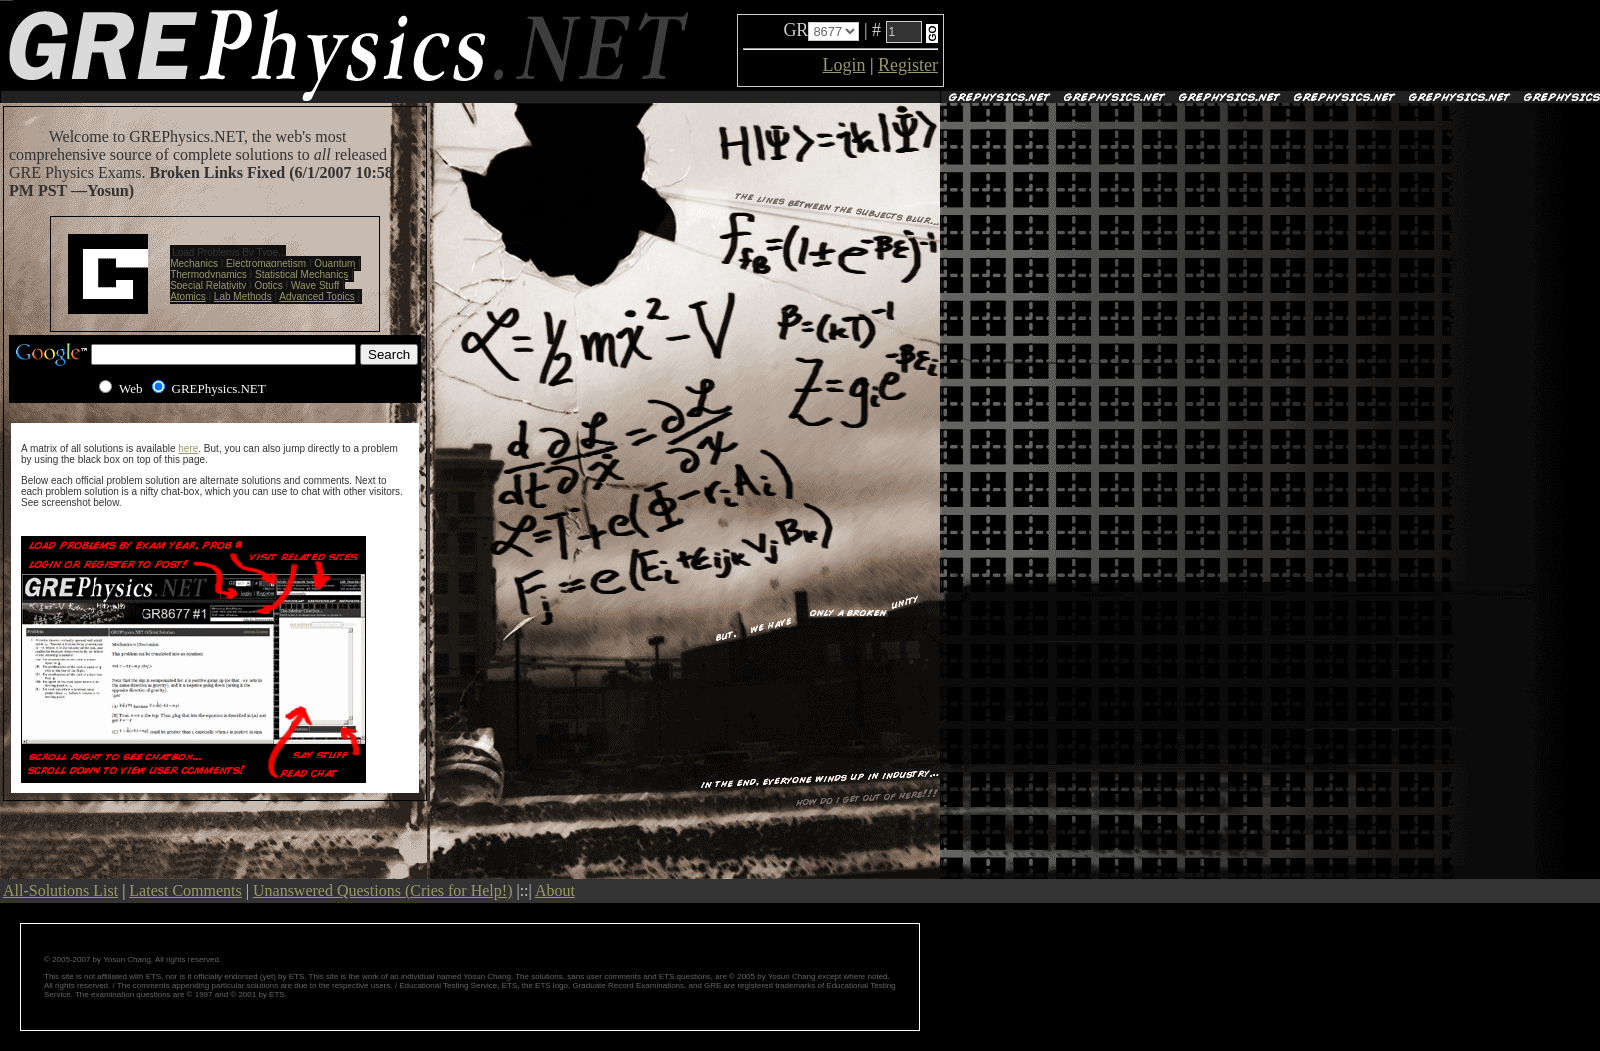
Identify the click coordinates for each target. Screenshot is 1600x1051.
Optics (268, 285)
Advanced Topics (316, 296)
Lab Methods (243, 296)
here (188, 448)
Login (843, 65)
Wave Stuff (315, 285)
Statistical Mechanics (301, 274)
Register (908, 65)
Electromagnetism (266, 263)
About (555, 890)
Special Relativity (208, 285)
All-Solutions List (60, 890)
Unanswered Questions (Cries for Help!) (382, 890)
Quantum (334, 263)
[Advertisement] (1181, 46)
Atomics (188, 296)
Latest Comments (185, 890)
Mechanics (194, 263)
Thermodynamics (208, 274)
